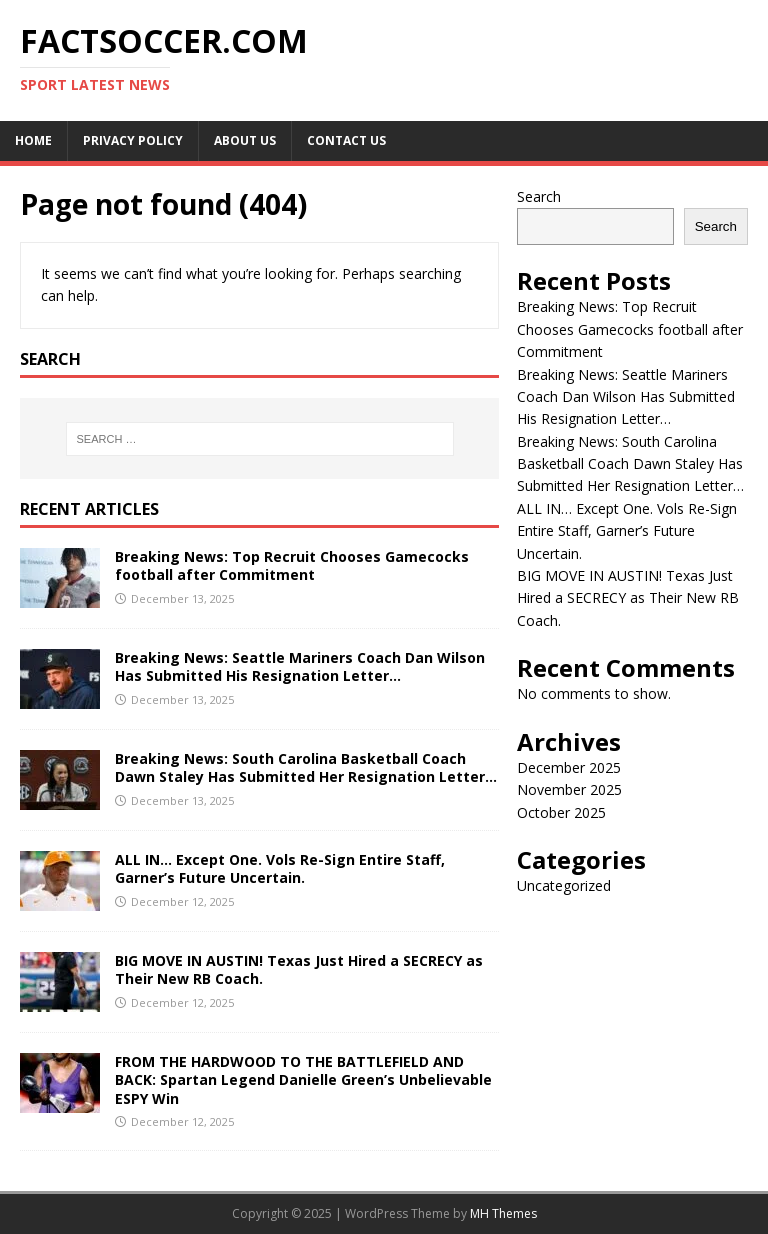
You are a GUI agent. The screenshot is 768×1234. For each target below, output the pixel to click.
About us (245, 140)
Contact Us (346, 140)
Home (33, 140)
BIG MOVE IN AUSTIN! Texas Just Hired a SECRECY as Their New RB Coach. (299, 969)
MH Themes (503, 1213)
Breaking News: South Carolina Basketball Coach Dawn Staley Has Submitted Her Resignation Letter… (306, 767)
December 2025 (569, 767)
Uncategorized (564, 885)
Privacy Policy (133, 140)
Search (539, 196)
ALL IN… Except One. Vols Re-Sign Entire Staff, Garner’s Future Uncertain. (280, 868)
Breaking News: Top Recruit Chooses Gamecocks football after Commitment (292, 565)
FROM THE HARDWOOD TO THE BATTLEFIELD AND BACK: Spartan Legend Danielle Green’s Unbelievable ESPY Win (303, 1079)
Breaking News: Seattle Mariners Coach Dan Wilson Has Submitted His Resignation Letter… (300, 666)
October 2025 (561, 812)
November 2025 (569, 789)
